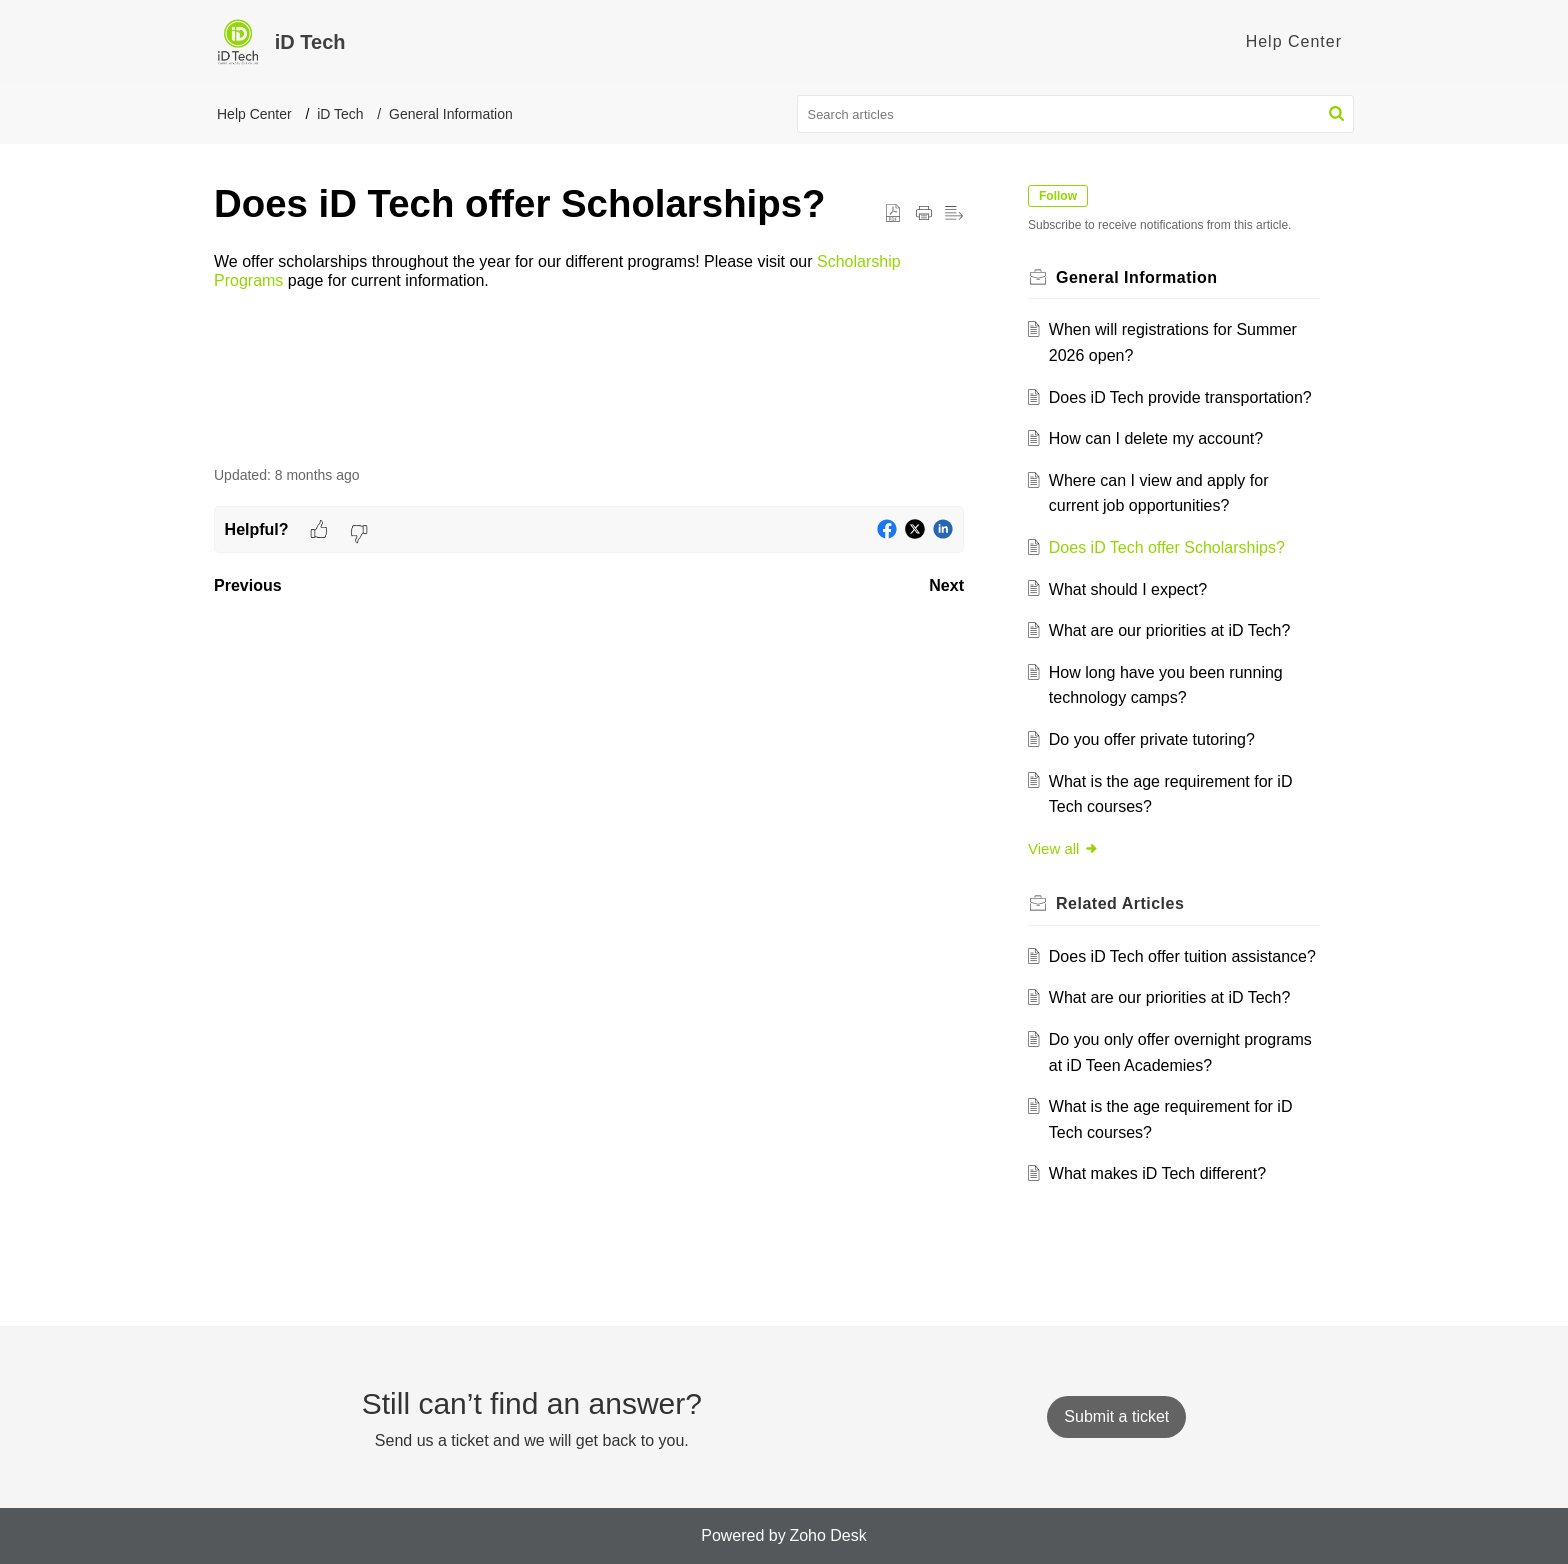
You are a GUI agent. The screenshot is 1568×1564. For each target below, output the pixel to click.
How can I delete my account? (1156, 438)
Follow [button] (1058, 196)
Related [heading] (1120, 903)
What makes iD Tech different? (1157, 1173)
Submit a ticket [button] (1116, 1416)
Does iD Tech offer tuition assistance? (1182, 956)
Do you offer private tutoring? (1152, 739)
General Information (451, 114)
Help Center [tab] (1294, 41)
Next (946, 585)
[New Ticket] (1116, 1416)
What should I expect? (1128, 589)
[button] (1336, 114)
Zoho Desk (827, 1535)
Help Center (254, 114)
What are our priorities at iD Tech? (1170, 630)
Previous (248, 585)
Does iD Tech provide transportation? (1180, 397)
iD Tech (340, 114)
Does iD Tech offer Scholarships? (1167, 547)
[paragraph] (589, 271)
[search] (1076, 114)
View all (1063, 848)
